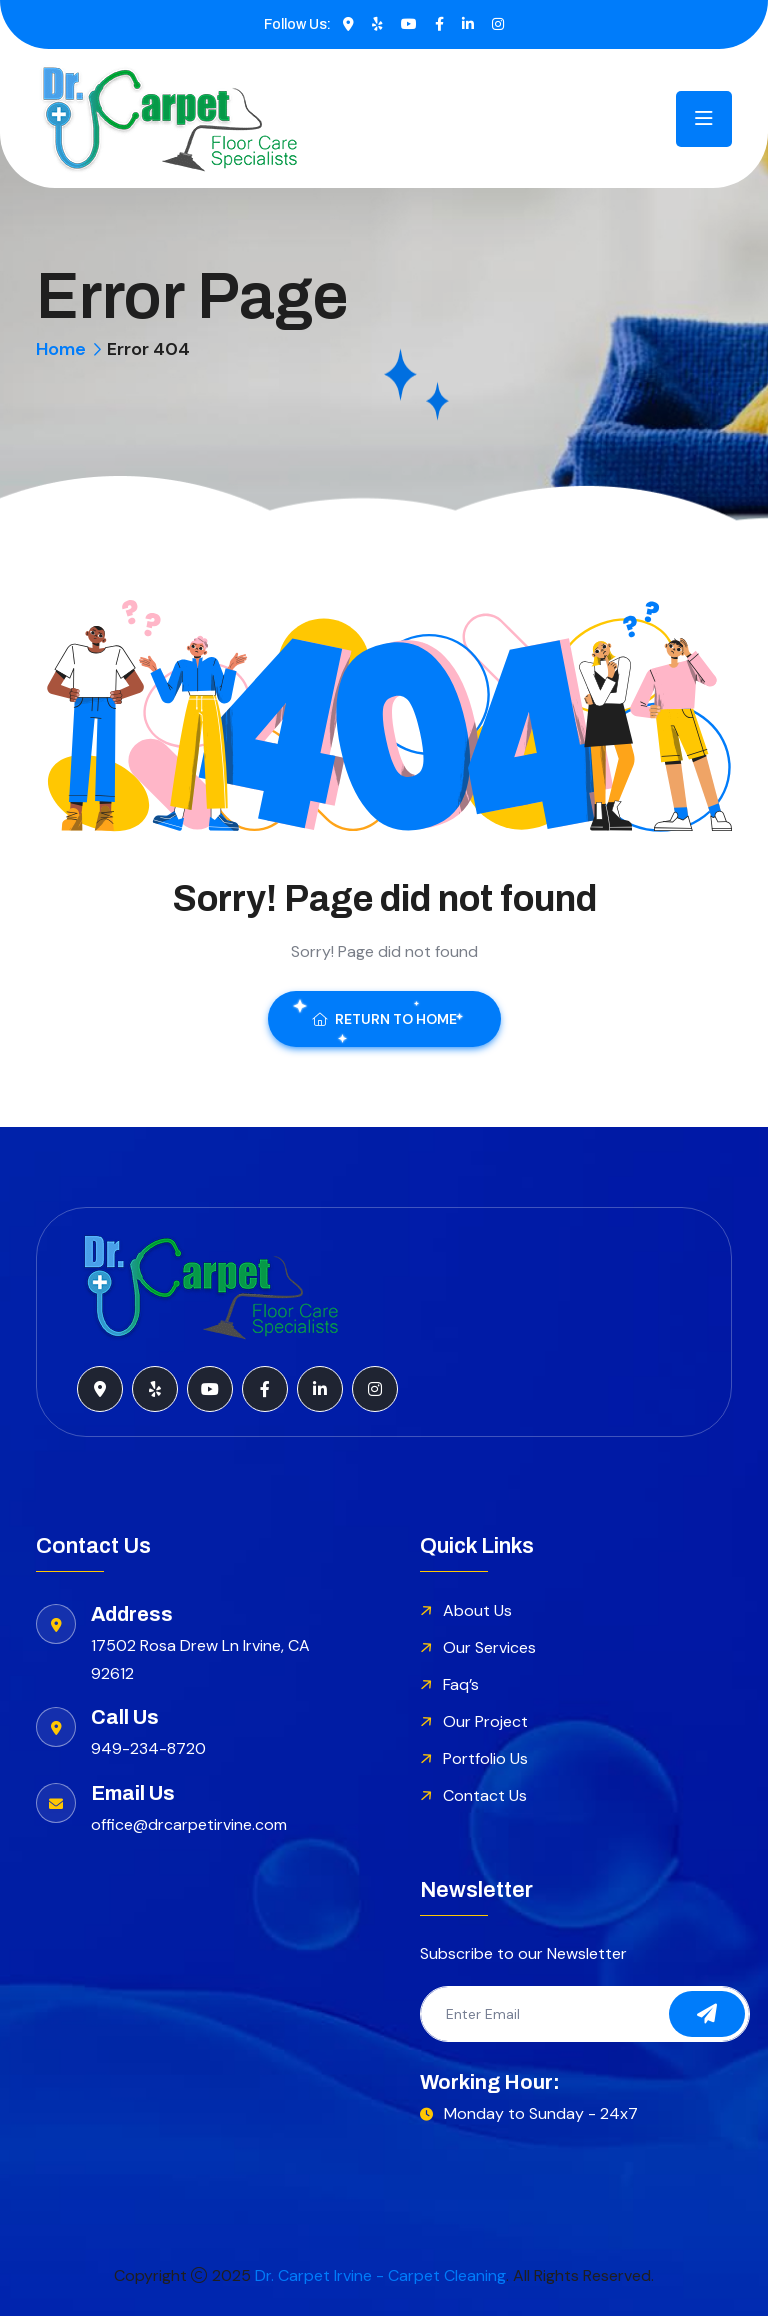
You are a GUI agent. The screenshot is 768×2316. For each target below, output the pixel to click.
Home (61, 349)
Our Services (489, 1647)
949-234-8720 (148, 1748)
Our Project (485, 1721)
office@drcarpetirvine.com (189, 1824)
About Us (477, 1610)
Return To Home (384, 1019)
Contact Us (485, 1795)
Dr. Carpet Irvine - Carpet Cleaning (380, 2275)
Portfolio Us (485, 1758)
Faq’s (461, 1684)
